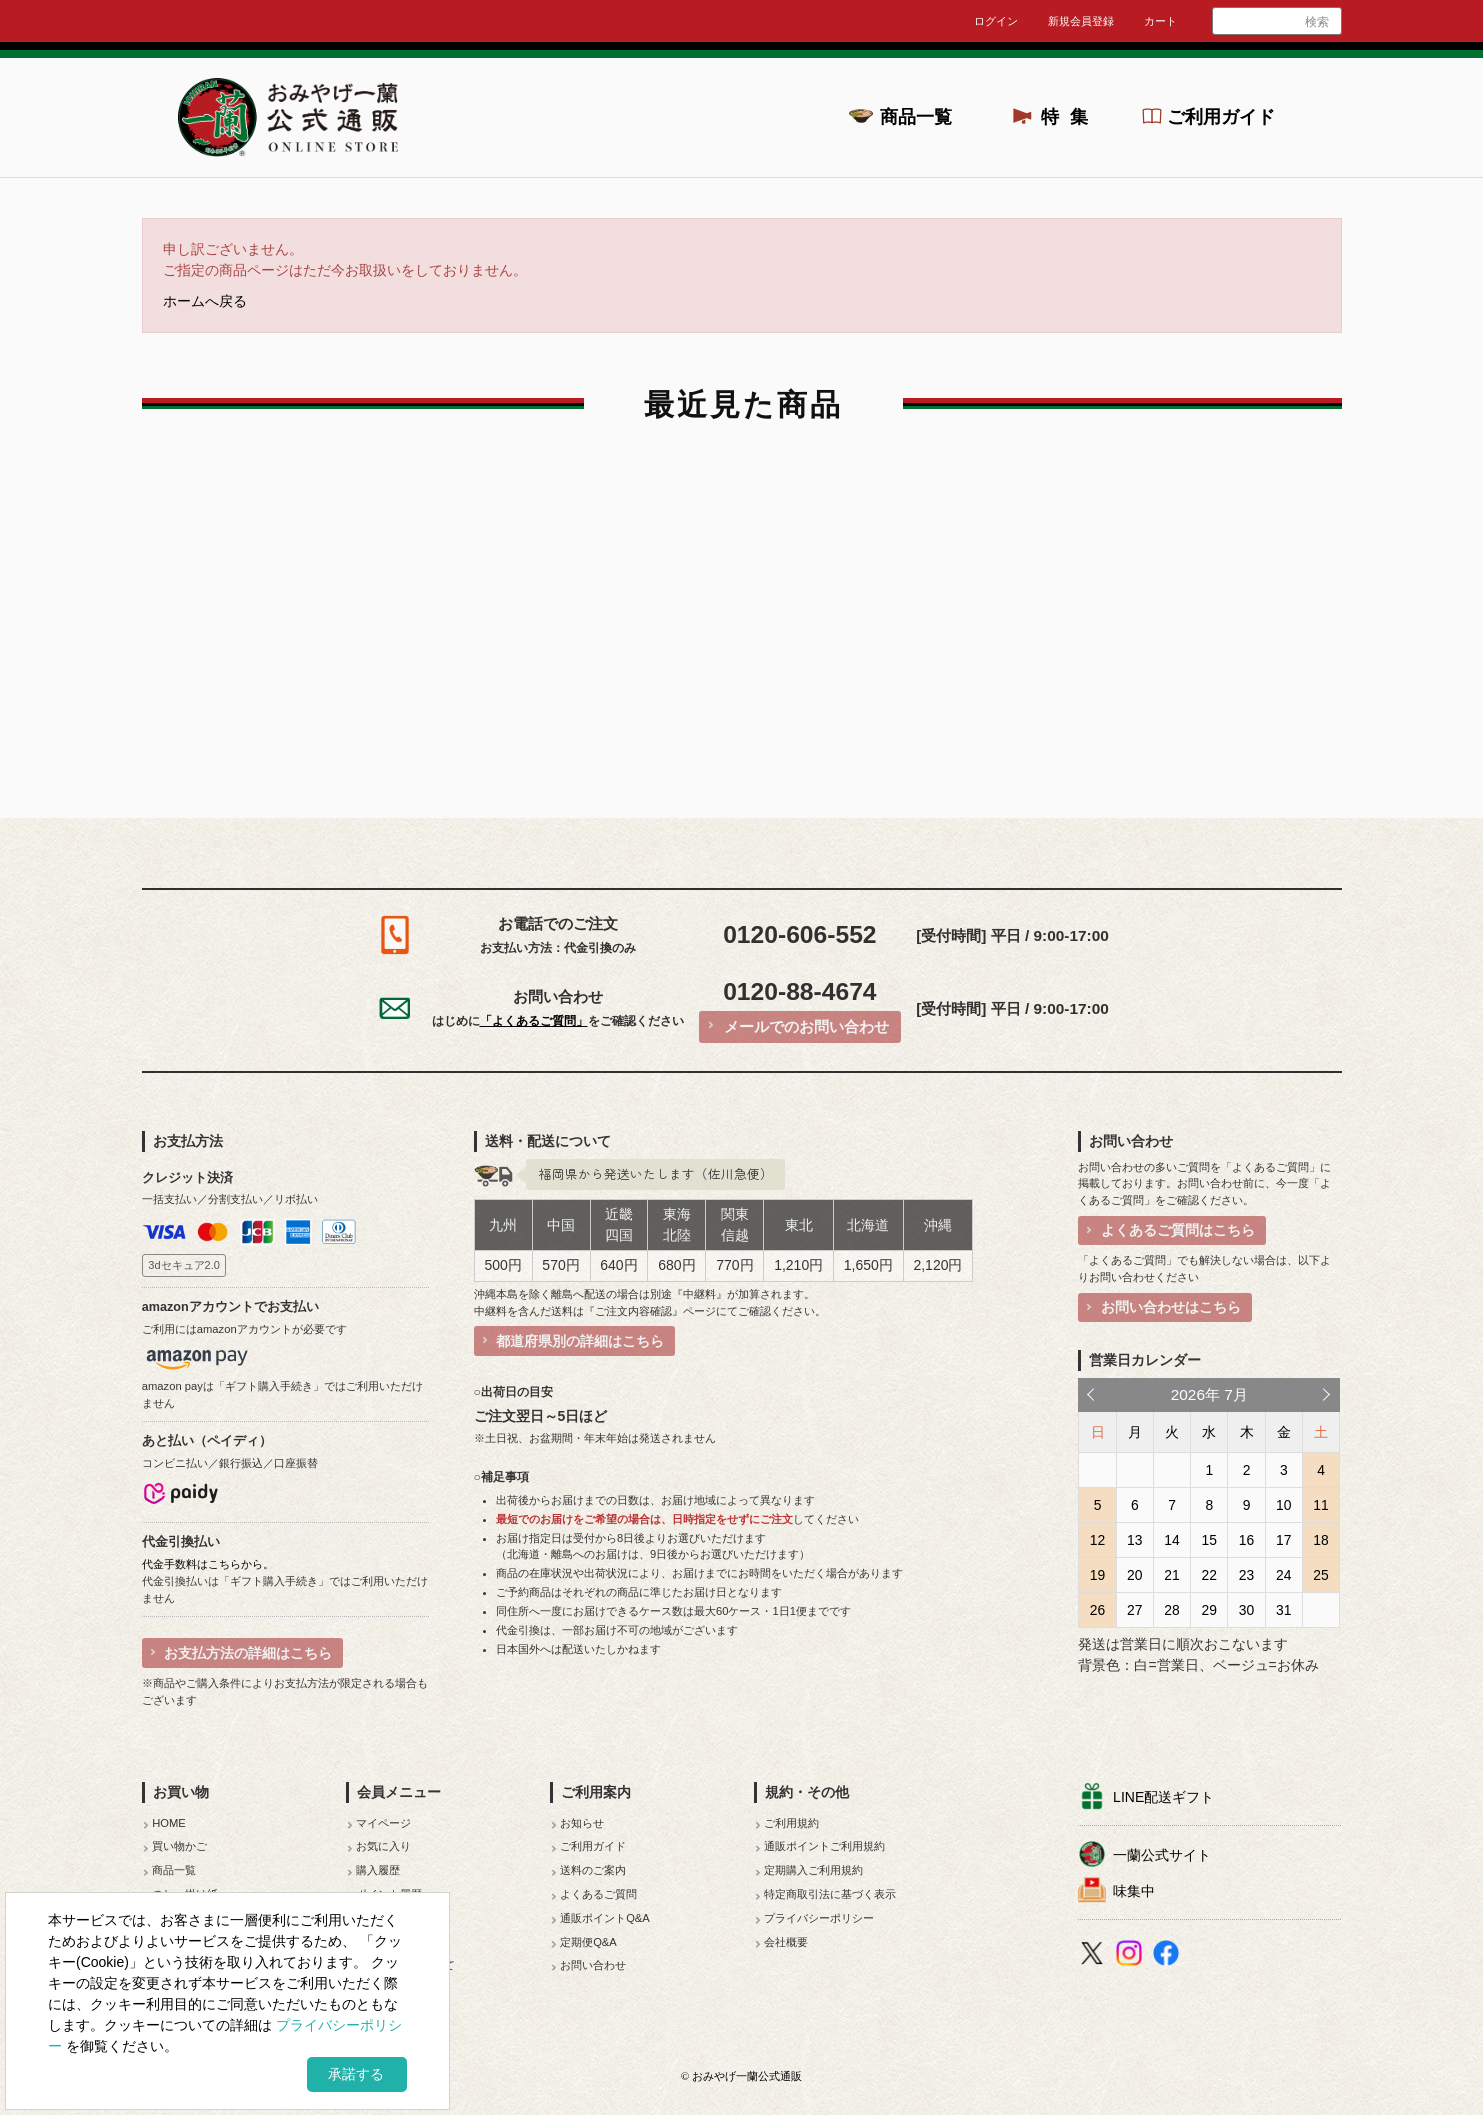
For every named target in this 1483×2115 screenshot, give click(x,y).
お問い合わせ (593, 1965)
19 (1097, 1575)
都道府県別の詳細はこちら (580, 1341)
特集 (1070, 117)
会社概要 (786, 1942)
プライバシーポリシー (819, 1918)
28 (1171, 1610)
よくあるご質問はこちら (1178, 1230)
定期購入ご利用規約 (813, 1870)
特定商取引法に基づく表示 (830, 1894)
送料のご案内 (593, 1870)
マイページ (383, 1823)
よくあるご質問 (598, 1894)
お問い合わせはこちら (1171, 1307)
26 (1097, 1610)
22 (1209, 1575)
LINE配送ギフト (1163, 1797)
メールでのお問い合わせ (806, 1026)
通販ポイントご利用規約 (824, 1846)
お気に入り (383, 1846)
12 (1097, 1540)
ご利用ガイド (1221, 117)
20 (1134, 1575)
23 (1246, 1575)
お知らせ (582, 1823)
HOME (169, 1823)
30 (1246, 1610)
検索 (1317, 22)
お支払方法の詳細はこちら (248, 1653)
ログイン (996, 21)
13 (1134, 1540)
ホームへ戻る (205, 301)
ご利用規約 (791, 1823)
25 (1320, 1575)
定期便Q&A (588, 1942)
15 (1209, 1540)
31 (1283, 1610)
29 (1209, 1610)
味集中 (1134, 1891)
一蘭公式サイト (1162, 1855)
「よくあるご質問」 (534, 1021)
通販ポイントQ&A (605, 1918)
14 (1171, 1540)
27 (1134, 1610)
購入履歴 (378, 1870)
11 (1320, 1505)
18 (1320, 1540)
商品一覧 (916, 117)
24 (1283, 1575)
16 (1246, 1540)
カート (1160, 21)
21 (1171, 1575)
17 (1283, 1540)
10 (1283, 1505)
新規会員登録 (1081, 21)
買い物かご (179, 1846)
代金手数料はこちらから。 (208, 1564)
